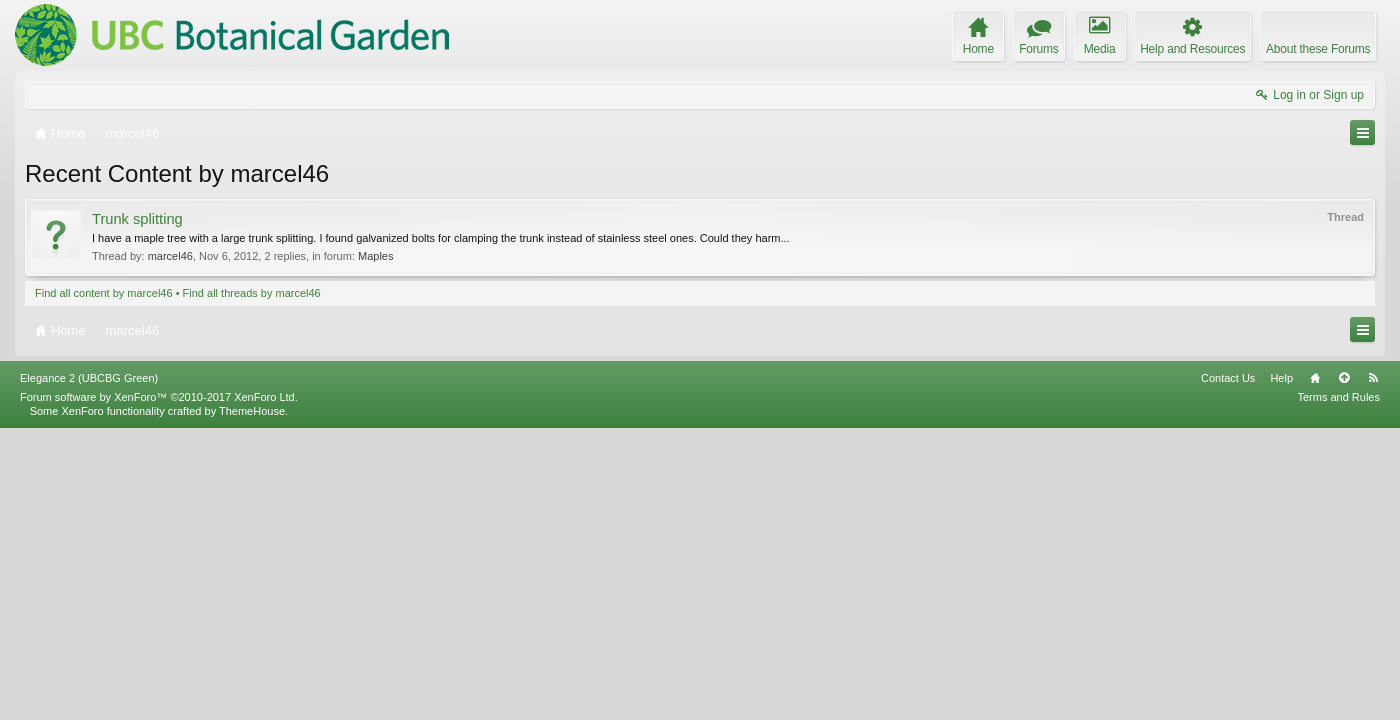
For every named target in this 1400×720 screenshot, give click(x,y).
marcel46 (170, 256)
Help (1281, 669)
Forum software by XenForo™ (159, 688)
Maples (375, 256)
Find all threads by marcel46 (252, 293)
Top (1344, 669)
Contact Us (1228, 669)
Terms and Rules (1338, 688)
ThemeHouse (252, 702)
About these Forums (1318, 49)
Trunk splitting (137, 219)
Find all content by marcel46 (104, 293)
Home (1315, 669)
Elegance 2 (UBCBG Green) (89, 669)
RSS (1373, 669)
